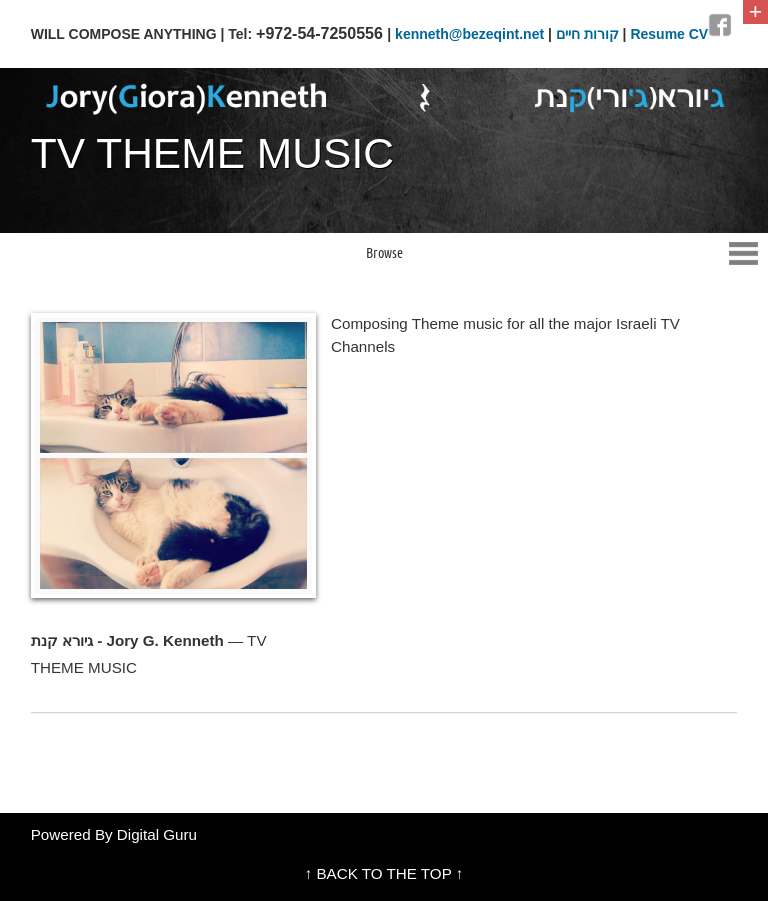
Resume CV (669, 34)
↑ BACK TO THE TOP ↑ (384, 873)
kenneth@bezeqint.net (469, 34)
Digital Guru (157, 834)
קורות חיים (587, 34)
